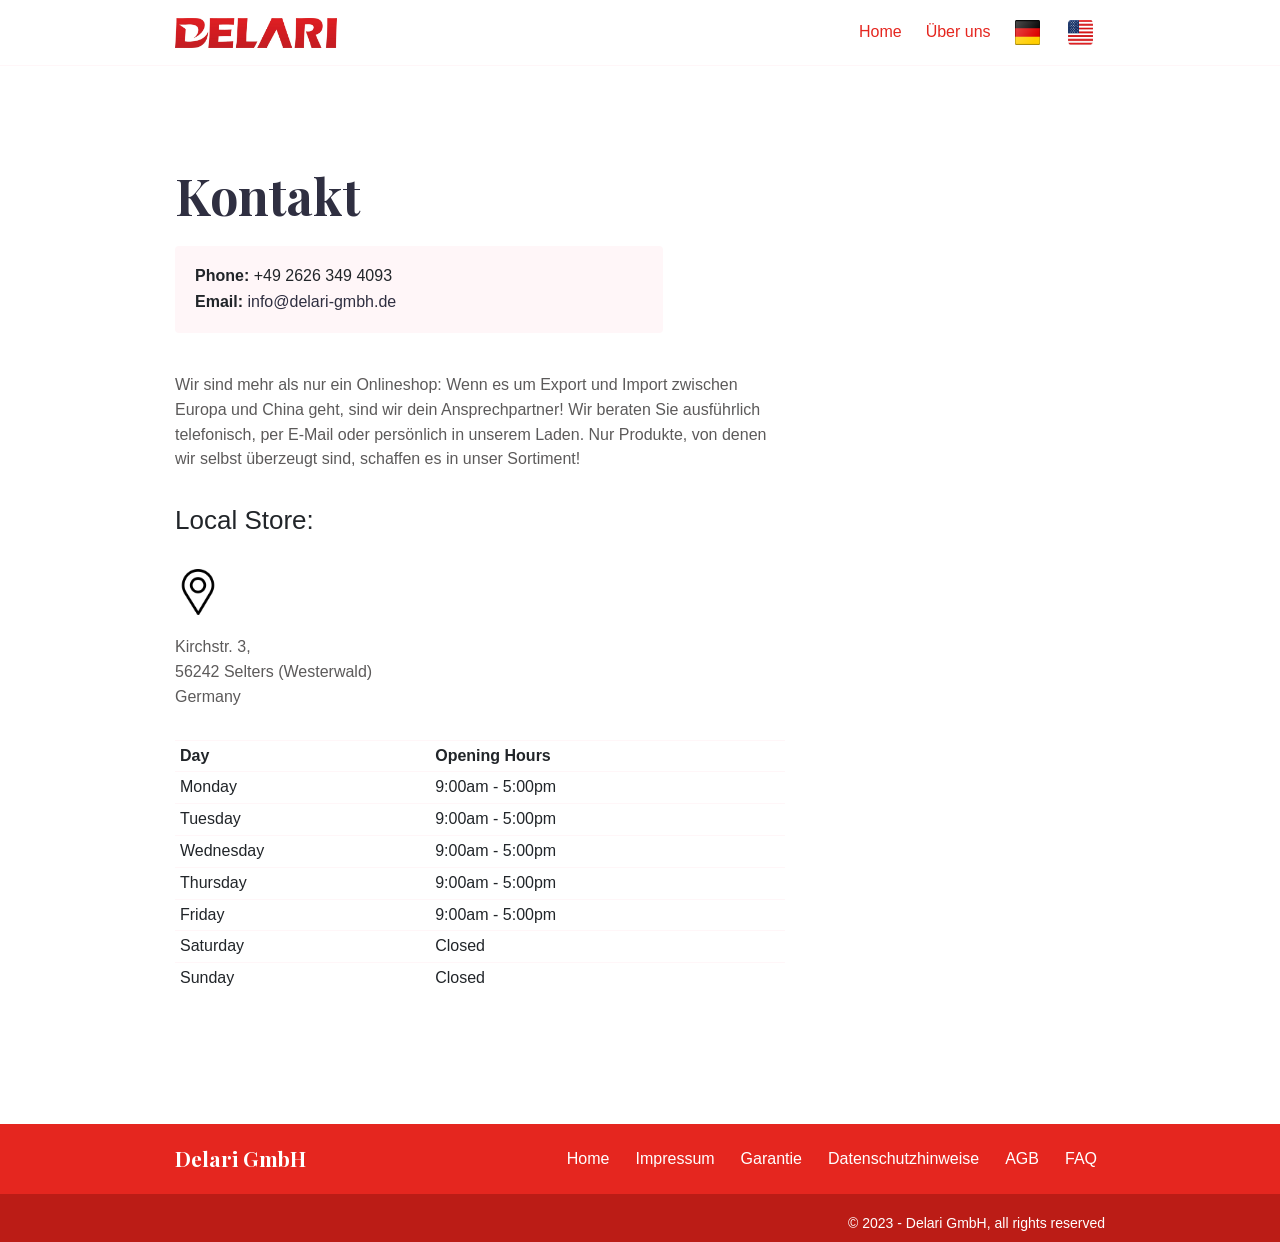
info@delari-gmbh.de (321, 301)
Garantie (771, 1158)
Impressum (674, 1158)
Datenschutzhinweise (903, 1158)
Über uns (958, 31)
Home (880, 31)
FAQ (1081, 1158)
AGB (1022, 1158)
